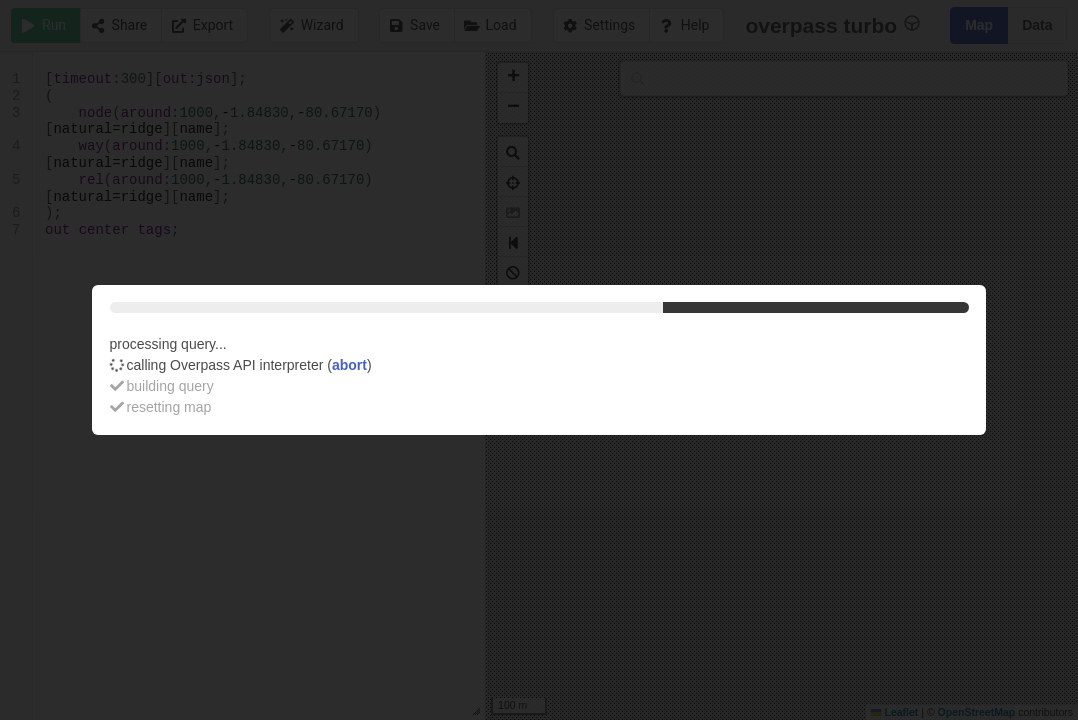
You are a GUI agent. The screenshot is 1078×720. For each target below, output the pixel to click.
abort (349, 365)
